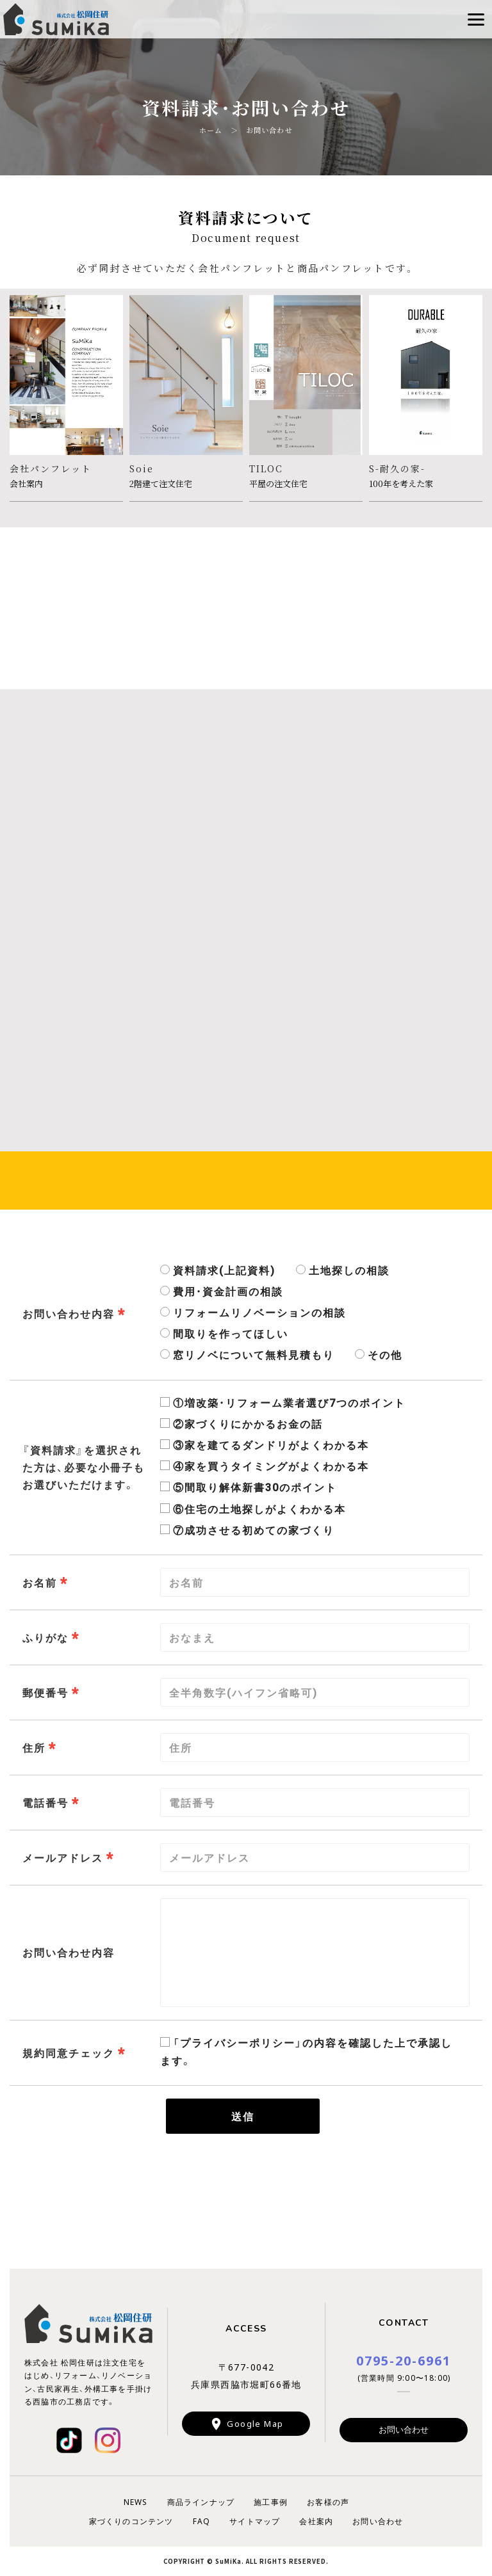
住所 (33, 1747)
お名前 (39, 1582)
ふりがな (45, 1637)
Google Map (255, 2423)
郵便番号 (45, 1692)
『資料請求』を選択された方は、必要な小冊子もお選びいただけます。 (83, 1467)
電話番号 (45, 1802)
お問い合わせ (404, 2429)
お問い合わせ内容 (68, 1313)
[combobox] (315, 1857)
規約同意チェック (68, 2052)
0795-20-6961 (403, 2360)
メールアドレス (62, 1857)
